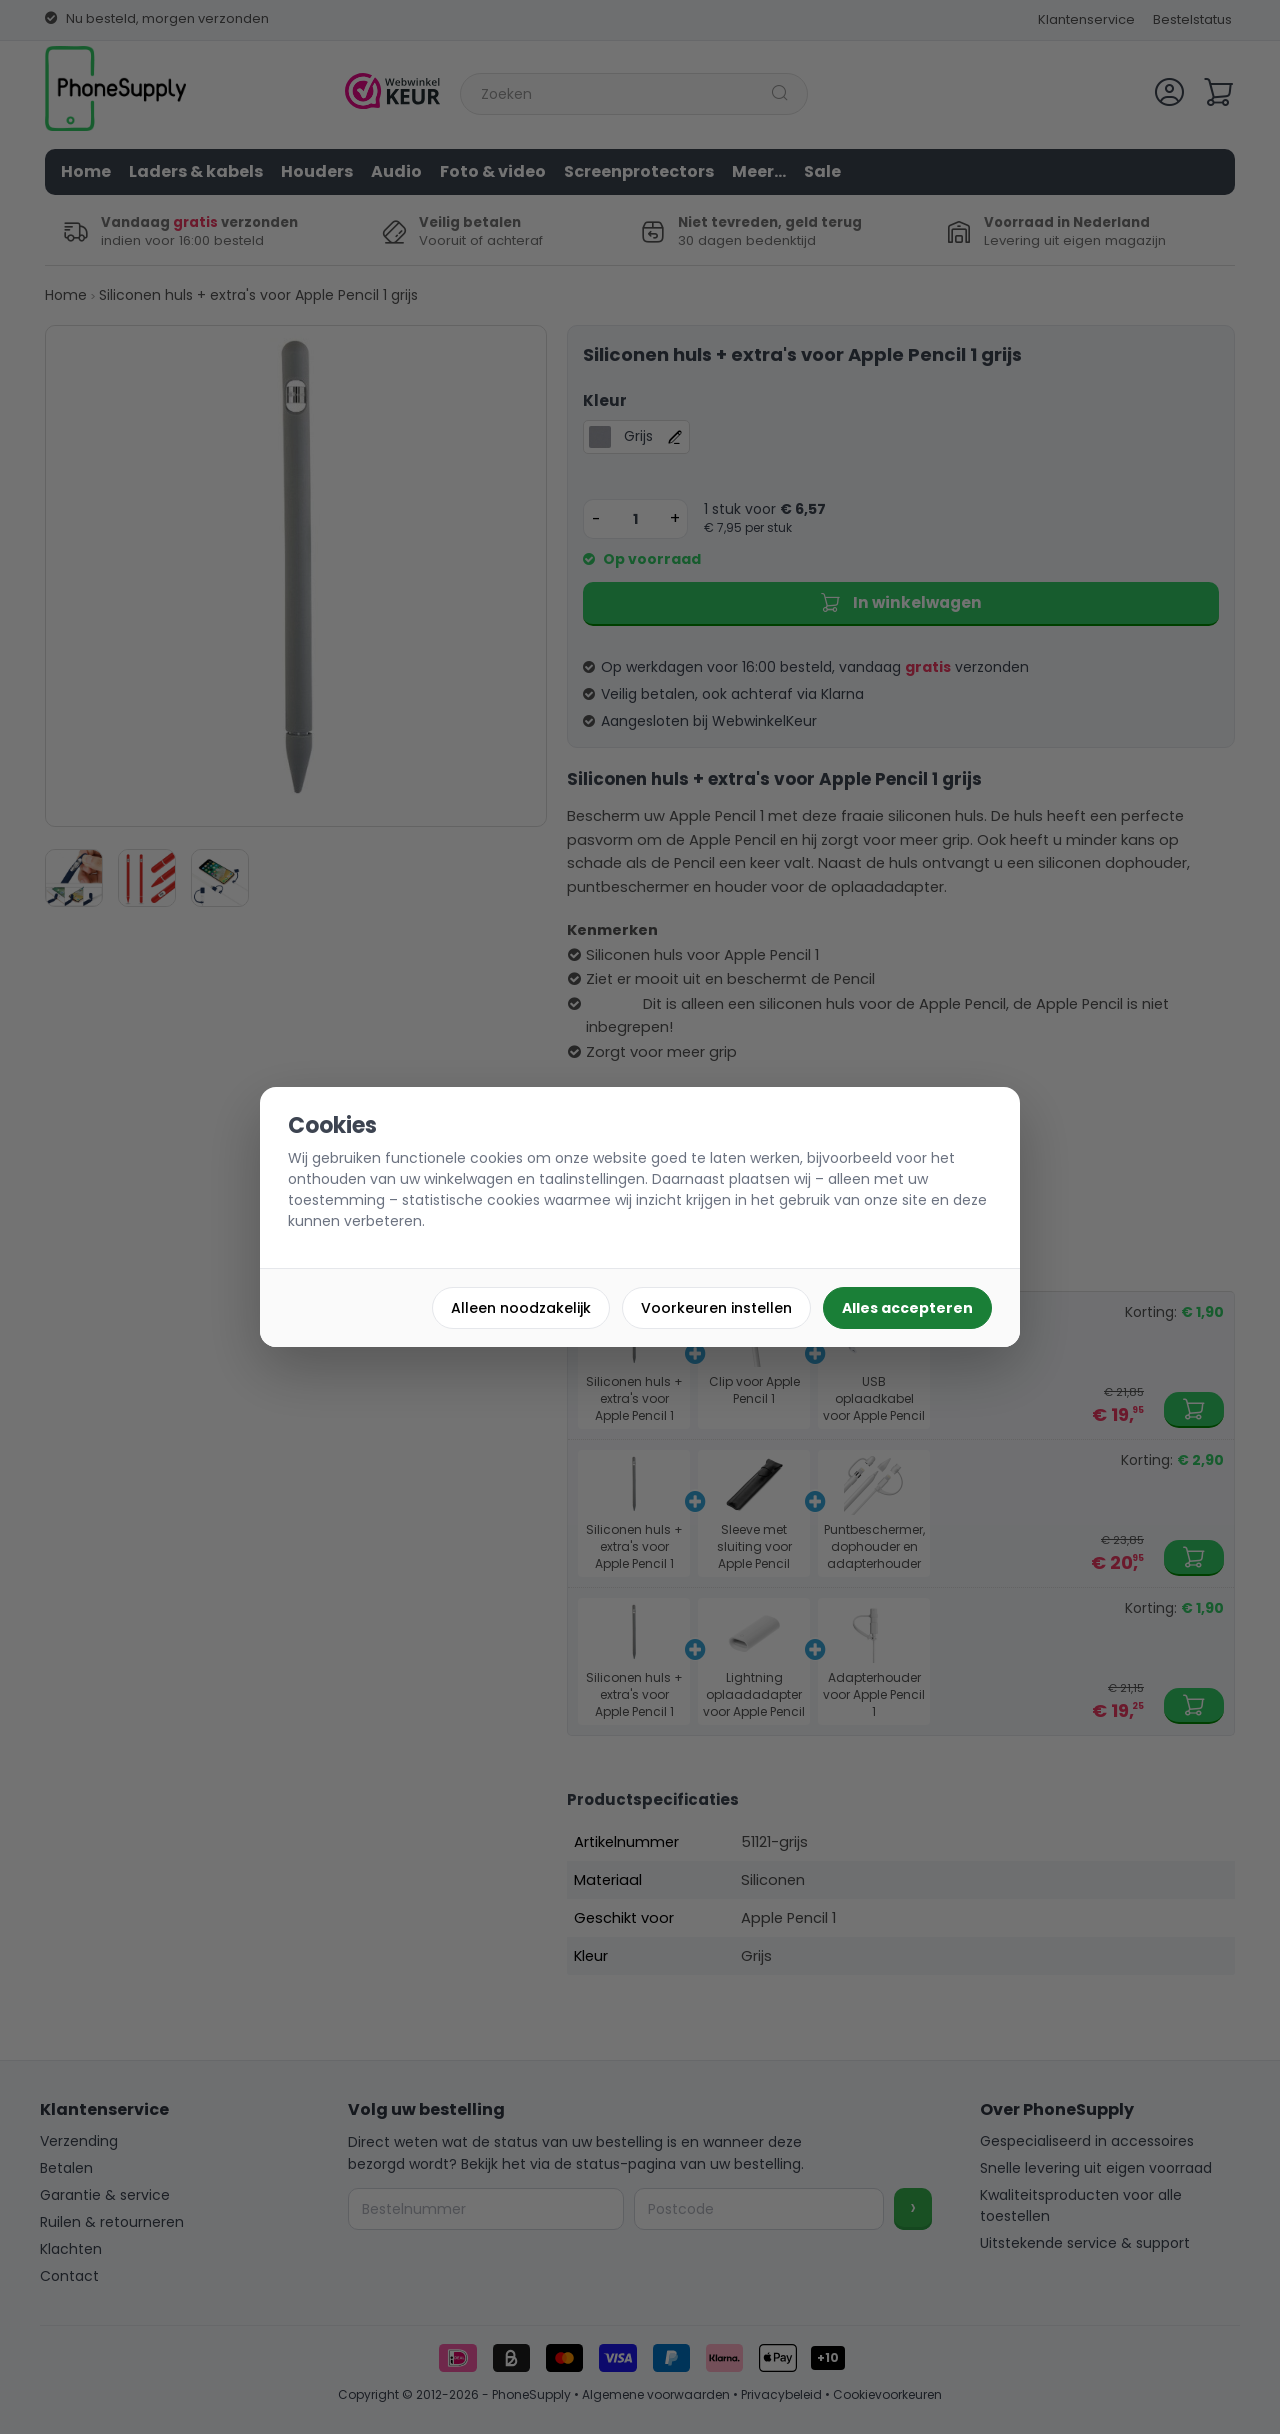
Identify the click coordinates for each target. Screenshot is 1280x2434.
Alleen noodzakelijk (521, 1308)
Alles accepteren (907, 1308)
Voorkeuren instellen (716, 1308)
